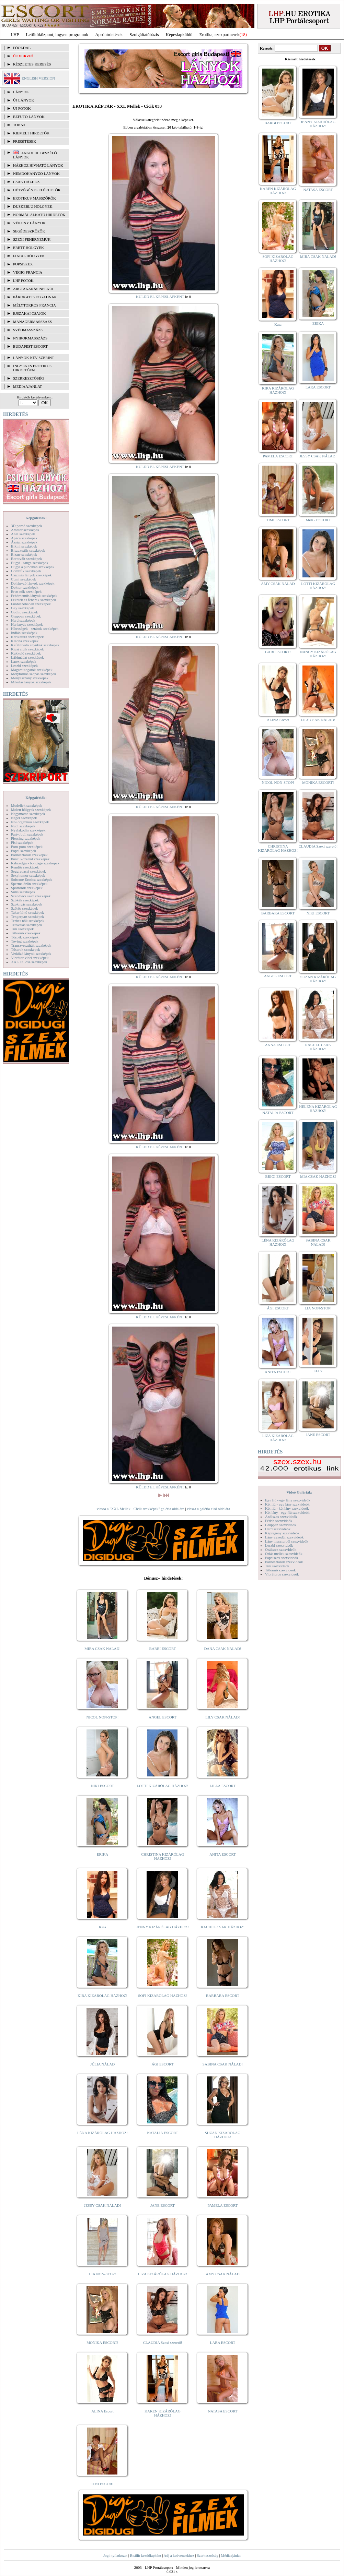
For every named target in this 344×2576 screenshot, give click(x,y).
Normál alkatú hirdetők (39, 215)
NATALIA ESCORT (162, 2133)
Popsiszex (23, 264)
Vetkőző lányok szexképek (31, 953)
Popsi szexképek (23, 851)
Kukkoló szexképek (26, 653)
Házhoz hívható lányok (38, 165)
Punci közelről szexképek (30, 859)
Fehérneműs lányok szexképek (34, 596)
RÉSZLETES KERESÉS (32, 64)
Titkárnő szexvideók (280, 1570)
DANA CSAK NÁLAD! (222, 1648)
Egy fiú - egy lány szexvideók (287, 1500)
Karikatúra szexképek (27, 637)
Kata (102, 1927)
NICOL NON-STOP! (103, 1717)
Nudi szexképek (23, 826)
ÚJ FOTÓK (22, 108)
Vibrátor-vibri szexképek (29, 958)
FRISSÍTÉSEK (24, 141)
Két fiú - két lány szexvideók (287, 1508)
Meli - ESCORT (318, 520)
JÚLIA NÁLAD (102, 2064)
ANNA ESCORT (278, 1045)
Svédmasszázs (28, 330)
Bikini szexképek (24, 546)
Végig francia (27, 272)
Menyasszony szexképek (29, 678)
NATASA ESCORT (222, 2411)
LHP (15, 34)
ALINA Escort (102, 2411)
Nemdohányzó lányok (36, 173)
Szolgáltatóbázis (144, 34)
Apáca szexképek (24, 538)
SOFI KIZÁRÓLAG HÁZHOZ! (162, 1995)
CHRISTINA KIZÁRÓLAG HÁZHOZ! (162, 1856)
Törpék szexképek (24, 937)
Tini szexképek (22, 929)
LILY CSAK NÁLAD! (222, 1717)
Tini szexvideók (277, 1566)
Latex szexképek (23, 661)
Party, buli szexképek (27, 834)
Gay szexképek (22, 608)
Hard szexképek (23, 620)
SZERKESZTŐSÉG (28, 378)
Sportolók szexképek (27, 888)
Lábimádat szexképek (27, 657)
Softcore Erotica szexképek (31, 879)
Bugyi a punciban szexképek (32, 567)
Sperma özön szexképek (29, 884)
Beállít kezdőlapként (145, 2555)
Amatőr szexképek (25, 530)
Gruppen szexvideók (280, 1525)
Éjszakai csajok (29, 313)
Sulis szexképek (23, 892)
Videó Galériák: (299, 1492)
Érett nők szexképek (26, 591)
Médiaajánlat (230, 2555)
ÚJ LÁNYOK (23, 100)
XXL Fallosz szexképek (29, 962)
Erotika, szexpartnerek (219, 34)
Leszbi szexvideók (279, 1545)
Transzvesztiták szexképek (31, 945)
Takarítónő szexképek (27, 912)
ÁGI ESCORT (163, 2064)
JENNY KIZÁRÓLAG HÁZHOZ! (162, 1927)
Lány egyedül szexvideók (284, 1537)
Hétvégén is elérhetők (37, 190)
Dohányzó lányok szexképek (32, 583)
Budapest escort (30, 346)
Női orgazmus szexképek (30, 822)
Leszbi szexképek (24, 665)
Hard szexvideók (277, 1529)
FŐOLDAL (22, 48)
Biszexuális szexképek (28, 550)
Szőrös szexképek (24, 908)
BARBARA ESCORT (222, 1995)
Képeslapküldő (179, 34)
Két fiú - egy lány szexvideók (287, 1504)
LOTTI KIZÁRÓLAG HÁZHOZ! (162, 1786)
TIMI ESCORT (102, 2484)
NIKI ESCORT (102, 1786)
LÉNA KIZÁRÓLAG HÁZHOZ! (102, 2133)
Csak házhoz (26, 182)
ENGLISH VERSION (38, 78)
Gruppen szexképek (26, 616)
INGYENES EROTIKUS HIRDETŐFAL (32, 368)
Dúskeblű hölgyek (33, 206)
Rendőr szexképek (25, 867)
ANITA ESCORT (222, 1854)
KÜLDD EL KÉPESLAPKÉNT (160, 297)
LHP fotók (23, 280)
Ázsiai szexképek (24, 542)
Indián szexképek (24, 633)
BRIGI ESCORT (277, 1176)
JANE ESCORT (162, 2205)
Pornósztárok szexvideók (284, 1562)
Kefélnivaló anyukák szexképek (35, 645)
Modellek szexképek (26, 805)
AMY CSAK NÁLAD (223, 2274)
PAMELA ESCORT (223, 2205)
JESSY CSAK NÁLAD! (102, 2205)
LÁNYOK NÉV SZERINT (33, 358)
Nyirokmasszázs (30, 338)
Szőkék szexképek (25, 900)
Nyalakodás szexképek (28, 830)
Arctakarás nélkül (33, 289)
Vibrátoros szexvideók (282, 1574)
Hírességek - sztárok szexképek (34, 628)
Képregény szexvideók (282, 1533)
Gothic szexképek (24, 612)
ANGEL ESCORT (162, 1717)
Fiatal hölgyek (29, 256)
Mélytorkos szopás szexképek (33, 674)
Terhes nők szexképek (27, 921)
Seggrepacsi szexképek (28, 871)
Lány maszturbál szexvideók (286, 1541)
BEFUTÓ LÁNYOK (29, 117)
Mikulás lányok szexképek (31, 682)
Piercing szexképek (25, 838)
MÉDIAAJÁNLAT (27, 386)
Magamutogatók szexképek (32, 670)
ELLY (318, 1371)
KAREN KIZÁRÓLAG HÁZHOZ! (163, 2413)
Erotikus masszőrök (34, 198)
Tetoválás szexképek (26, 925)
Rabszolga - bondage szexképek (35, 863)
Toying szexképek (24, 941)
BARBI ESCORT (162, 1648)
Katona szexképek (24, 641)
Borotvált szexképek (26, 558)
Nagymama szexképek (28, 814)
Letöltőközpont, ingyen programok (57, 34)
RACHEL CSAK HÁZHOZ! (222, 1927)
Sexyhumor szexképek (28, 875)
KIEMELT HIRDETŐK (31, 133)
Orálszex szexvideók (280, 1549)
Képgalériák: (36, 518)
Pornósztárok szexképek (29, 855)
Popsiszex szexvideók (281, 1558)
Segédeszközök (29, 231)
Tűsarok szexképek (25, 949)
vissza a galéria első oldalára (208, 1509)
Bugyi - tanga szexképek (29, 563)
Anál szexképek (23, 534)
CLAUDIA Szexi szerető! (162, 2342)
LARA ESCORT (223, 2342)
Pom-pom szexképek (27, 846)
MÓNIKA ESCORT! (102, 2342)
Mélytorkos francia (34, 305)
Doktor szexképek (24, 587)
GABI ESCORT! (278, 652)
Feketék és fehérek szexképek (33, 600)
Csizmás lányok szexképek (31, 575)
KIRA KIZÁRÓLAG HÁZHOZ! (102, 1995)
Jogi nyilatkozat (115, 2555)
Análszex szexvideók (281, 1516)
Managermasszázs (32, 322)
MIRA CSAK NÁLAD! (102, 1648)
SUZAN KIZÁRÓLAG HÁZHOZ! (223, 2135)
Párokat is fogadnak (35, 297)
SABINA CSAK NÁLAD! (223, 2064)
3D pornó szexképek (26, 526)
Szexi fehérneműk (31, 239)
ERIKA (102, 1854)
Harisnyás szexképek (27, 624)
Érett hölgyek (28, 247)
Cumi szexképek (23, 579)
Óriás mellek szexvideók (283, 1553)
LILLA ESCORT (223, 1786)
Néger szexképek (24, 818)
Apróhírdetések (109, 34)
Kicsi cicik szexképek (27, 649)
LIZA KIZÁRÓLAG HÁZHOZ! (162, 2274)
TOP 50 (19, 125)
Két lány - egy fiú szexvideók (287, 1512)
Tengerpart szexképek (27, 916)
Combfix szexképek (26, 571)
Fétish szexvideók (278, 1521)
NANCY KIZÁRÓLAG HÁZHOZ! (318, 654)
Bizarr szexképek (24, 554)
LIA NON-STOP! (102, 2274)
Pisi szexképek (22, 842)
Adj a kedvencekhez (179, 2555)
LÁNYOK (21, 92)
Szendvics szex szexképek (30, 896)
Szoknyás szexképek (26, 904)
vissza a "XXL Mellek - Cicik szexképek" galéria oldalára (140, 1509)
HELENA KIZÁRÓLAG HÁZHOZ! (318, 1108)
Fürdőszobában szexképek (31, 604)
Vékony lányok (29, 223)
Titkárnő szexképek (26, 933)
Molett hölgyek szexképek (31, 809)
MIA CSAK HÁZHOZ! (318, 1176)
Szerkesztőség (207, 2555)
